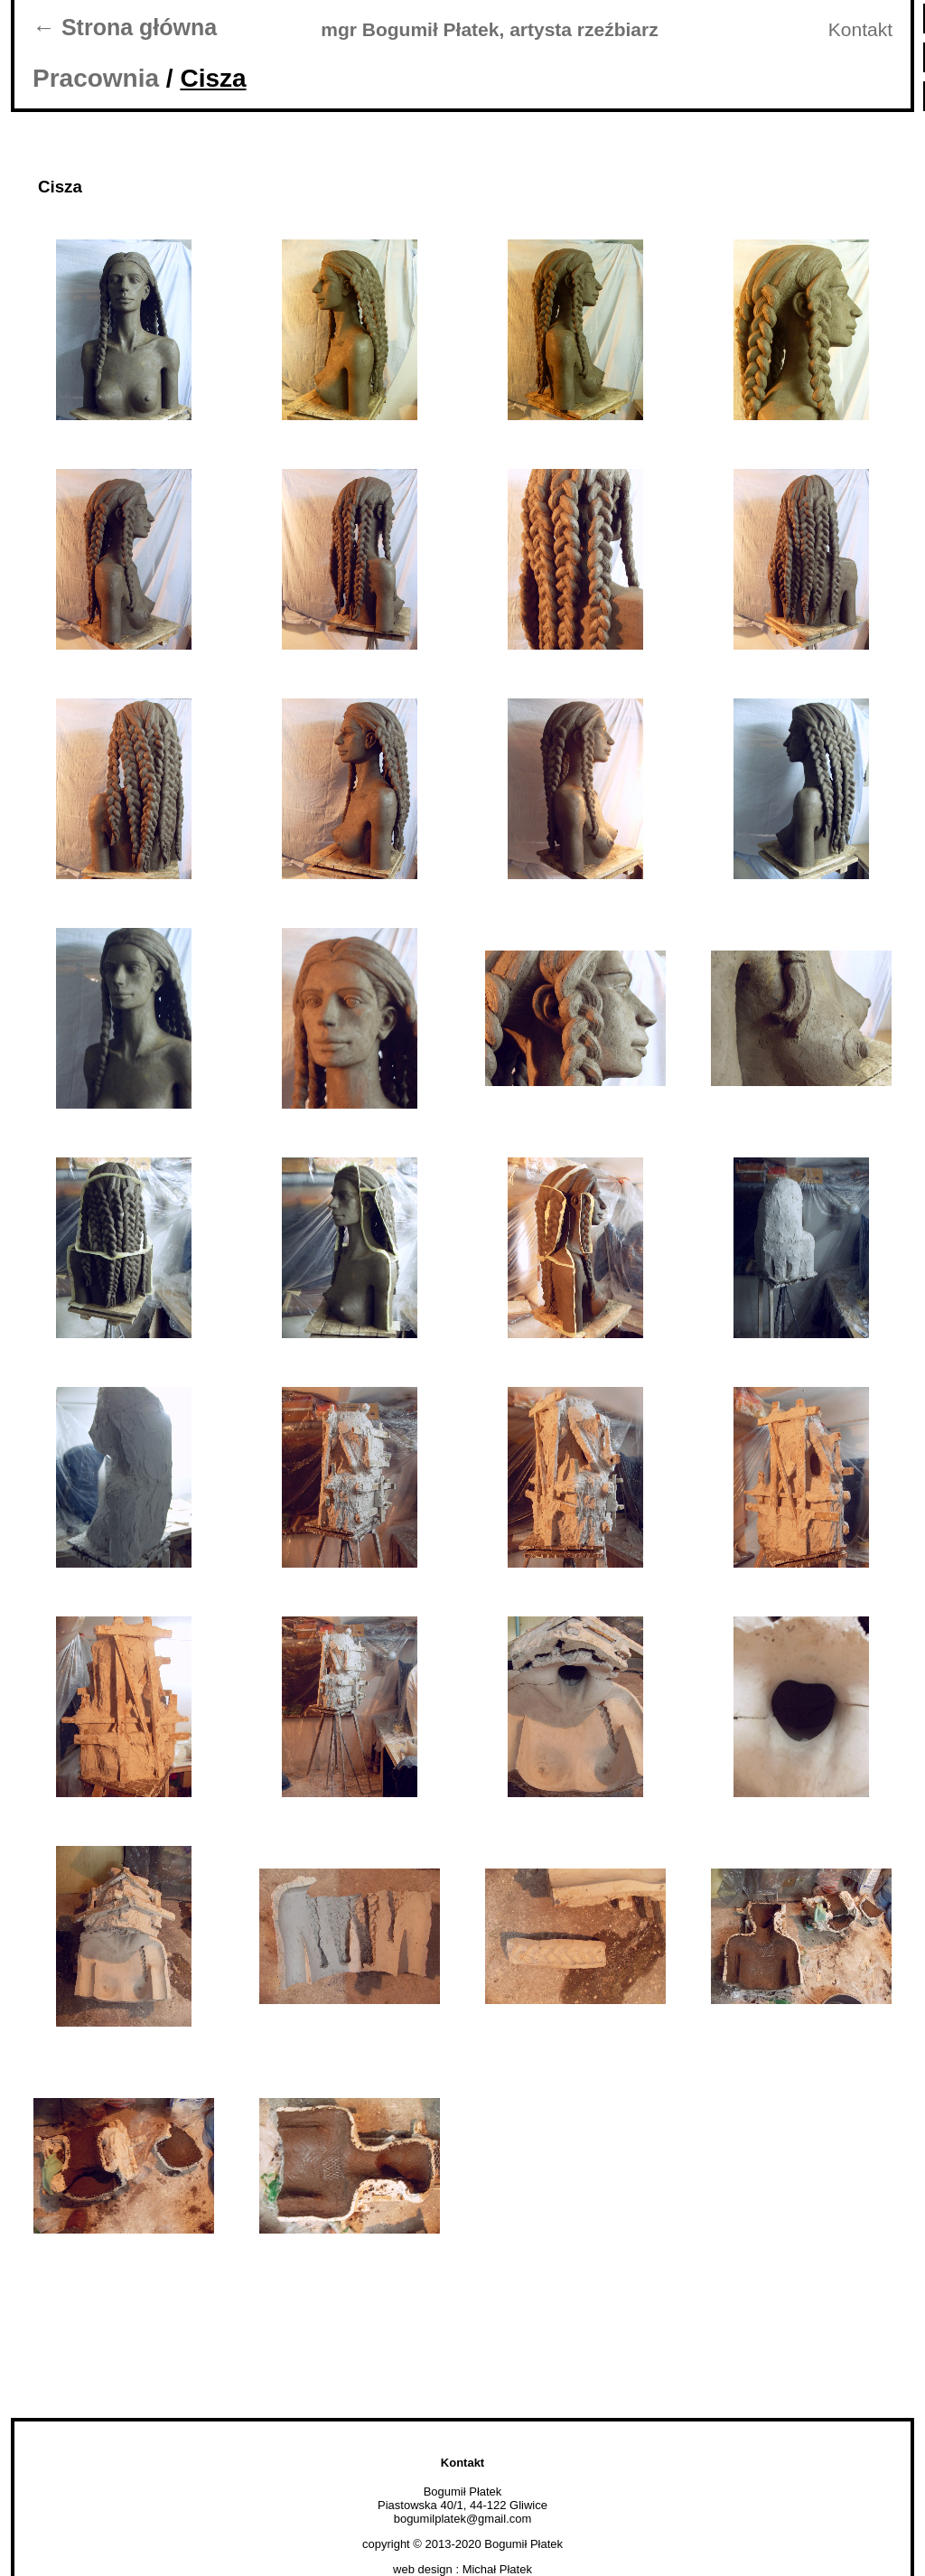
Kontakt (860, 29)
